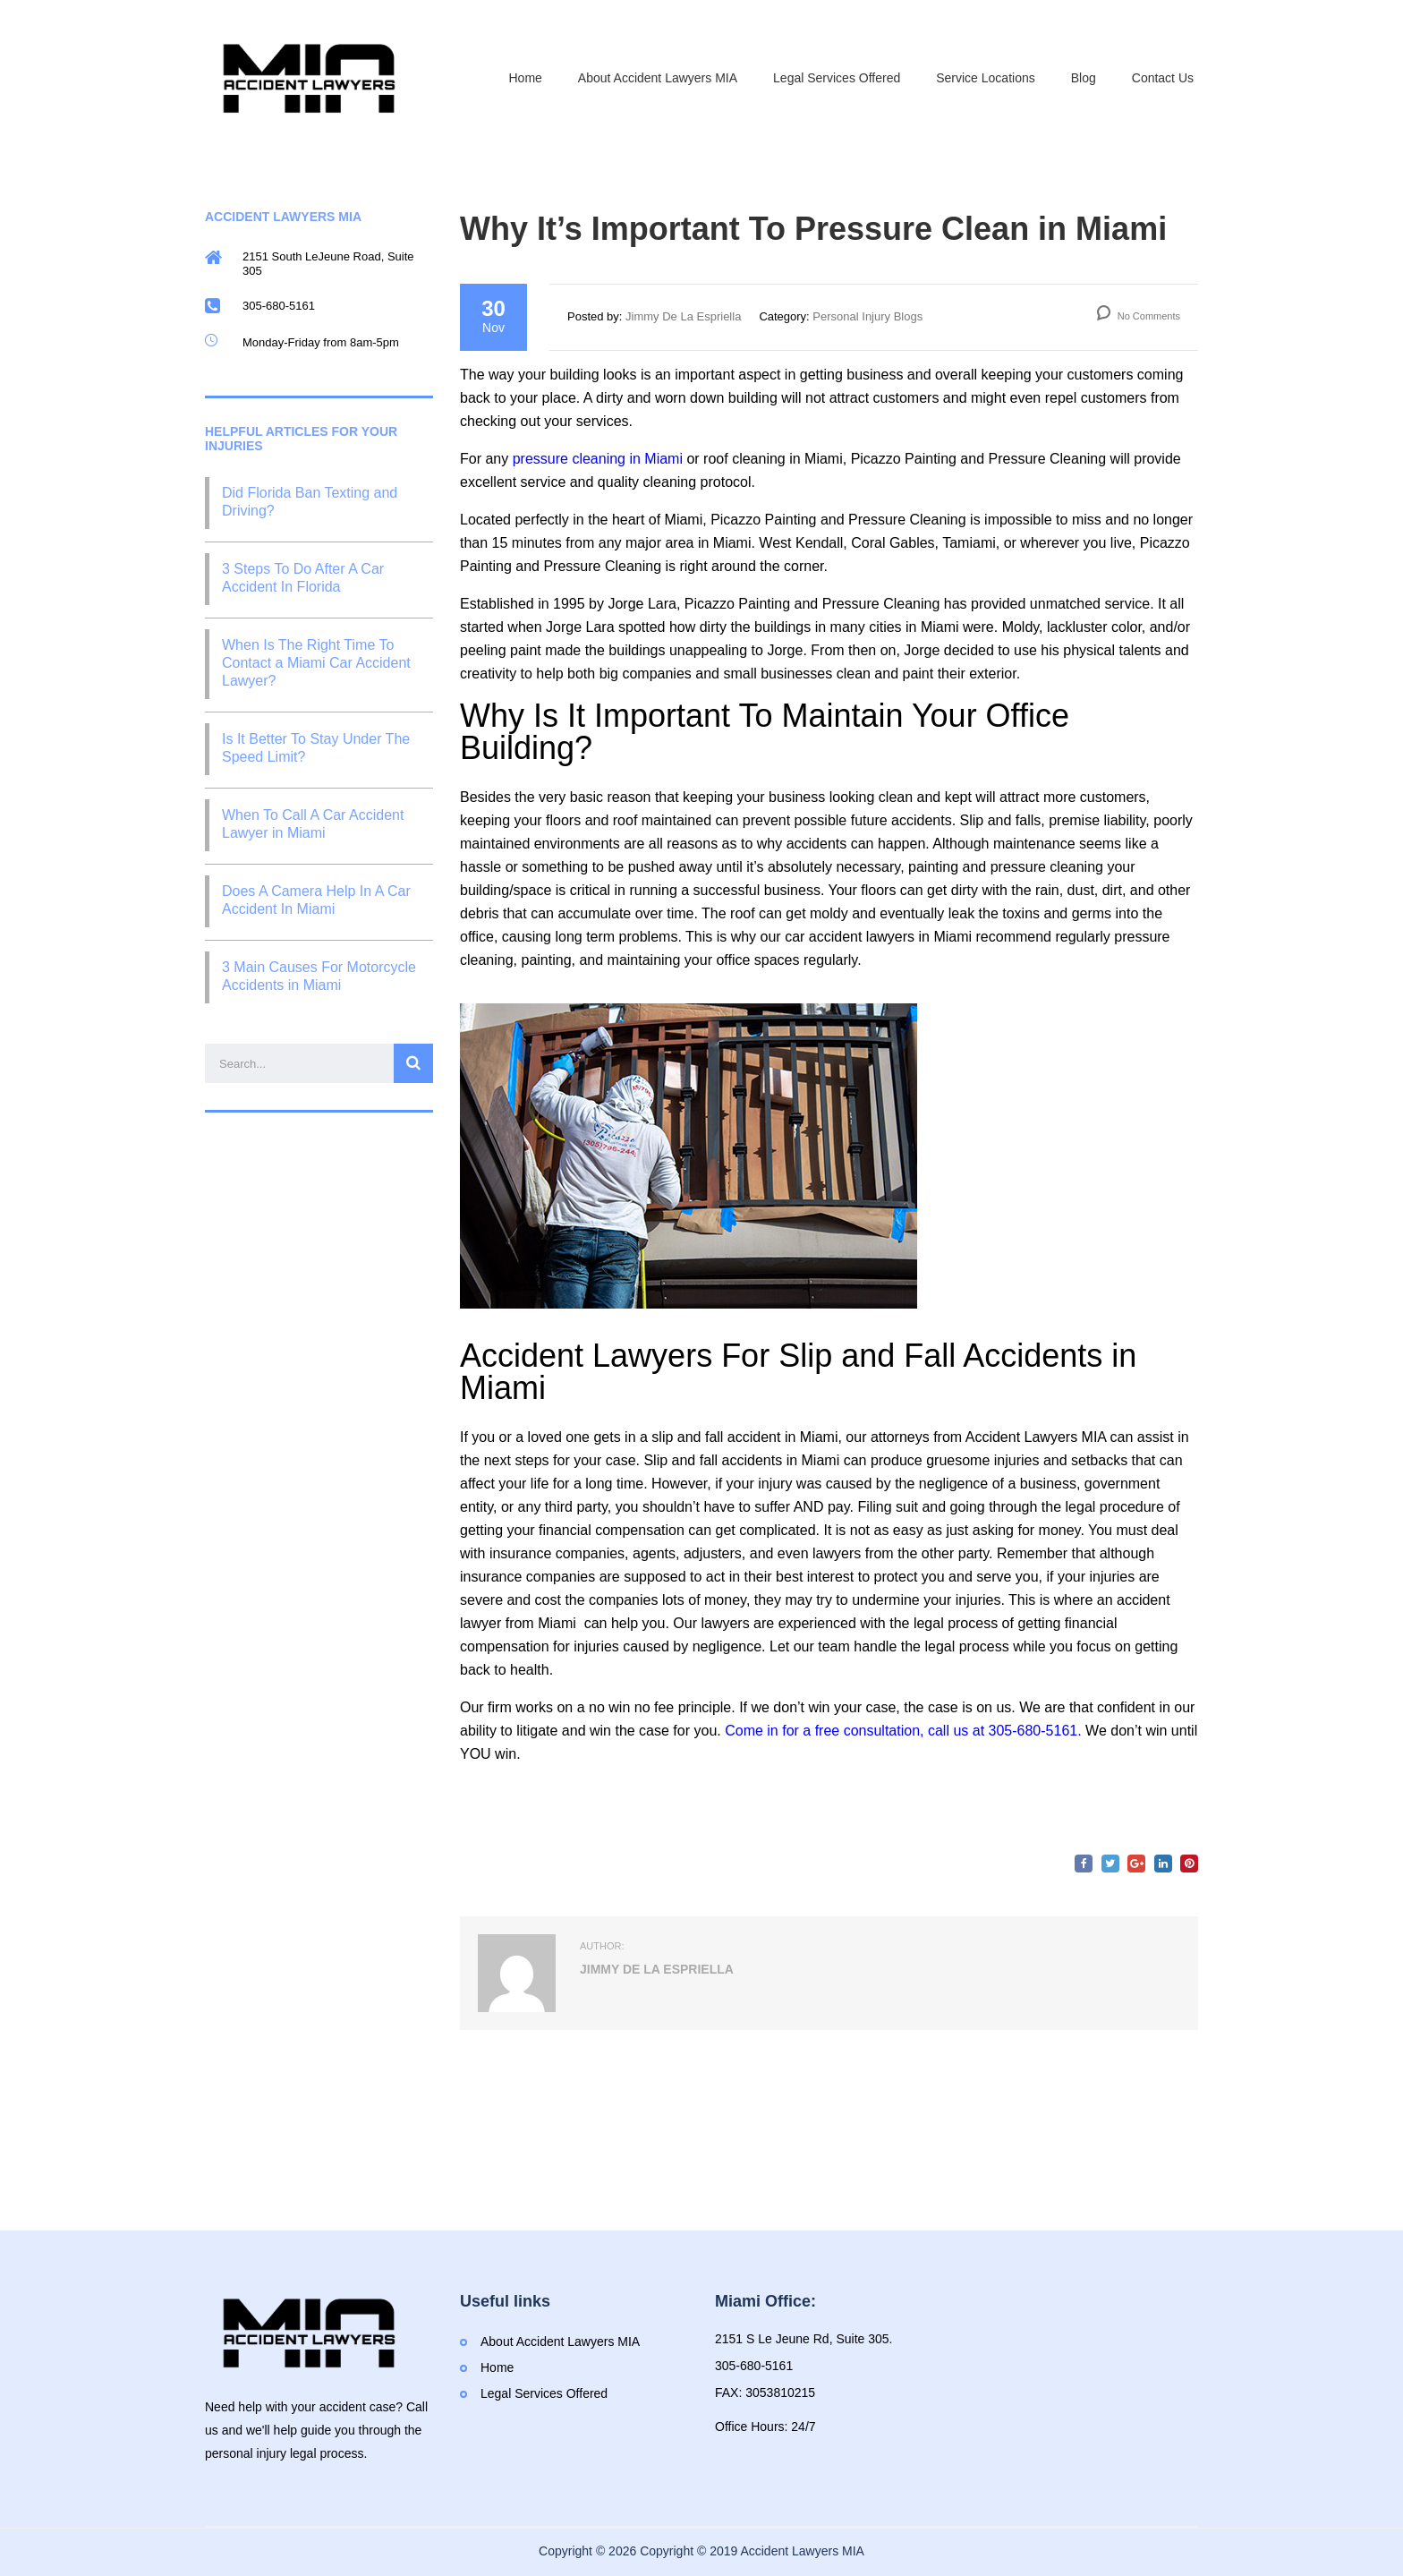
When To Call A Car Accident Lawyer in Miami (313, 823)
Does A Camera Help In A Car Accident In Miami (316, 900)
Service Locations (985, 78)
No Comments (1138, 316)
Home (525, 78)
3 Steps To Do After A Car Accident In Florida (303, 577)
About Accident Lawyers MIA (657, 78)
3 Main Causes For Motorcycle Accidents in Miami (319, 976)
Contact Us (1163, 78)
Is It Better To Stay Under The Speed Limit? (316, 747)
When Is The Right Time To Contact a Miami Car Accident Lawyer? (316, 662)
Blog (1083, 78)
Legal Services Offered (836, 78)
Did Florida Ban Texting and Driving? (309, 501)
